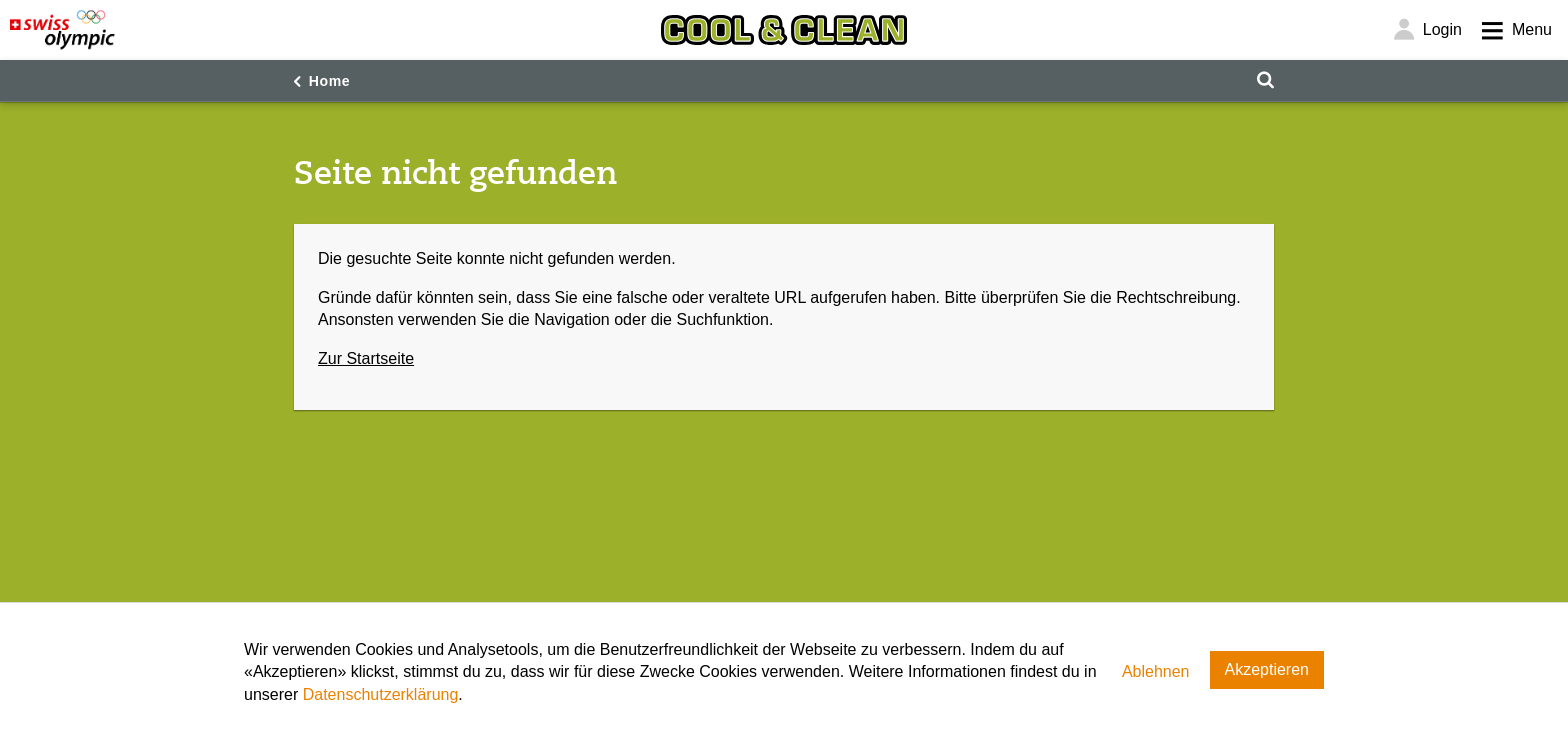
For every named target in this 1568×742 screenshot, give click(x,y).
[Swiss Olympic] (62, 30)
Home (330, 81)
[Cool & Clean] (784, 30)
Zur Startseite (366, 358)
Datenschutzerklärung (381, 694)
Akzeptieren (1267, 669)
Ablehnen (1156, 671)
